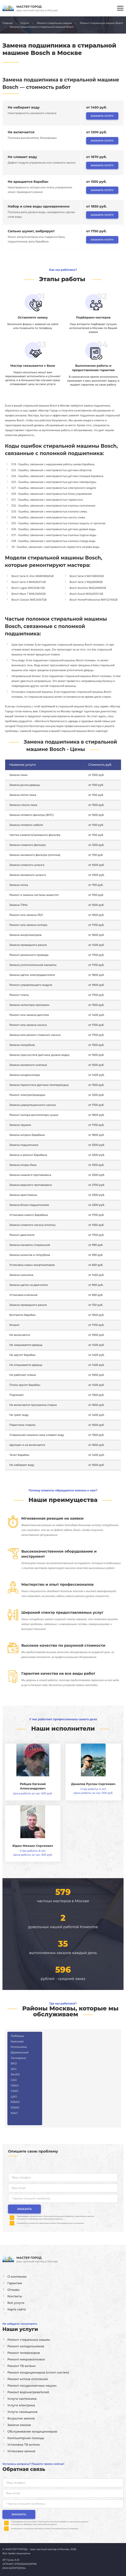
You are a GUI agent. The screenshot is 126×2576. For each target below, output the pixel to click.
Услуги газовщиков (22, 2412)
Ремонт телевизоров (23, 2353)
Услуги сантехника (22, 2399)
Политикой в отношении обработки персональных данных (69, 2216)
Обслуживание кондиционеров (32, 2431)
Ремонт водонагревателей (28, 2392)
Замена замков (19, 2425)
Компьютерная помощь (25, 2438)
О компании (17, 2276)
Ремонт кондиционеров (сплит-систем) (38, 2372)
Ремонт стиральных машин (28, 2340)
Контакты (14, 2296)
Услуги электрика (21, 2405)
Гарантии (14, 2283)
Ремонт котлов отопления (27, 2379)
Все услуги (15, 2303)
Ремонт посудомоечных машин (31, 2385)
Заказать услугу (102, 115)
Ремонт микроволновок (26, 2359)
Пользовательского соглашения (70, 2223)
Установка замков (21, 2451)
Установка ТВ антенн (23, 2444)
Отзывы (13, 2290)
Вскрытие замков (21, 2418)
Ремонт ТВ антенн (21, 2366)
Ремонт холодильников (25, 2346)
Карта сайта (16, 2309)
